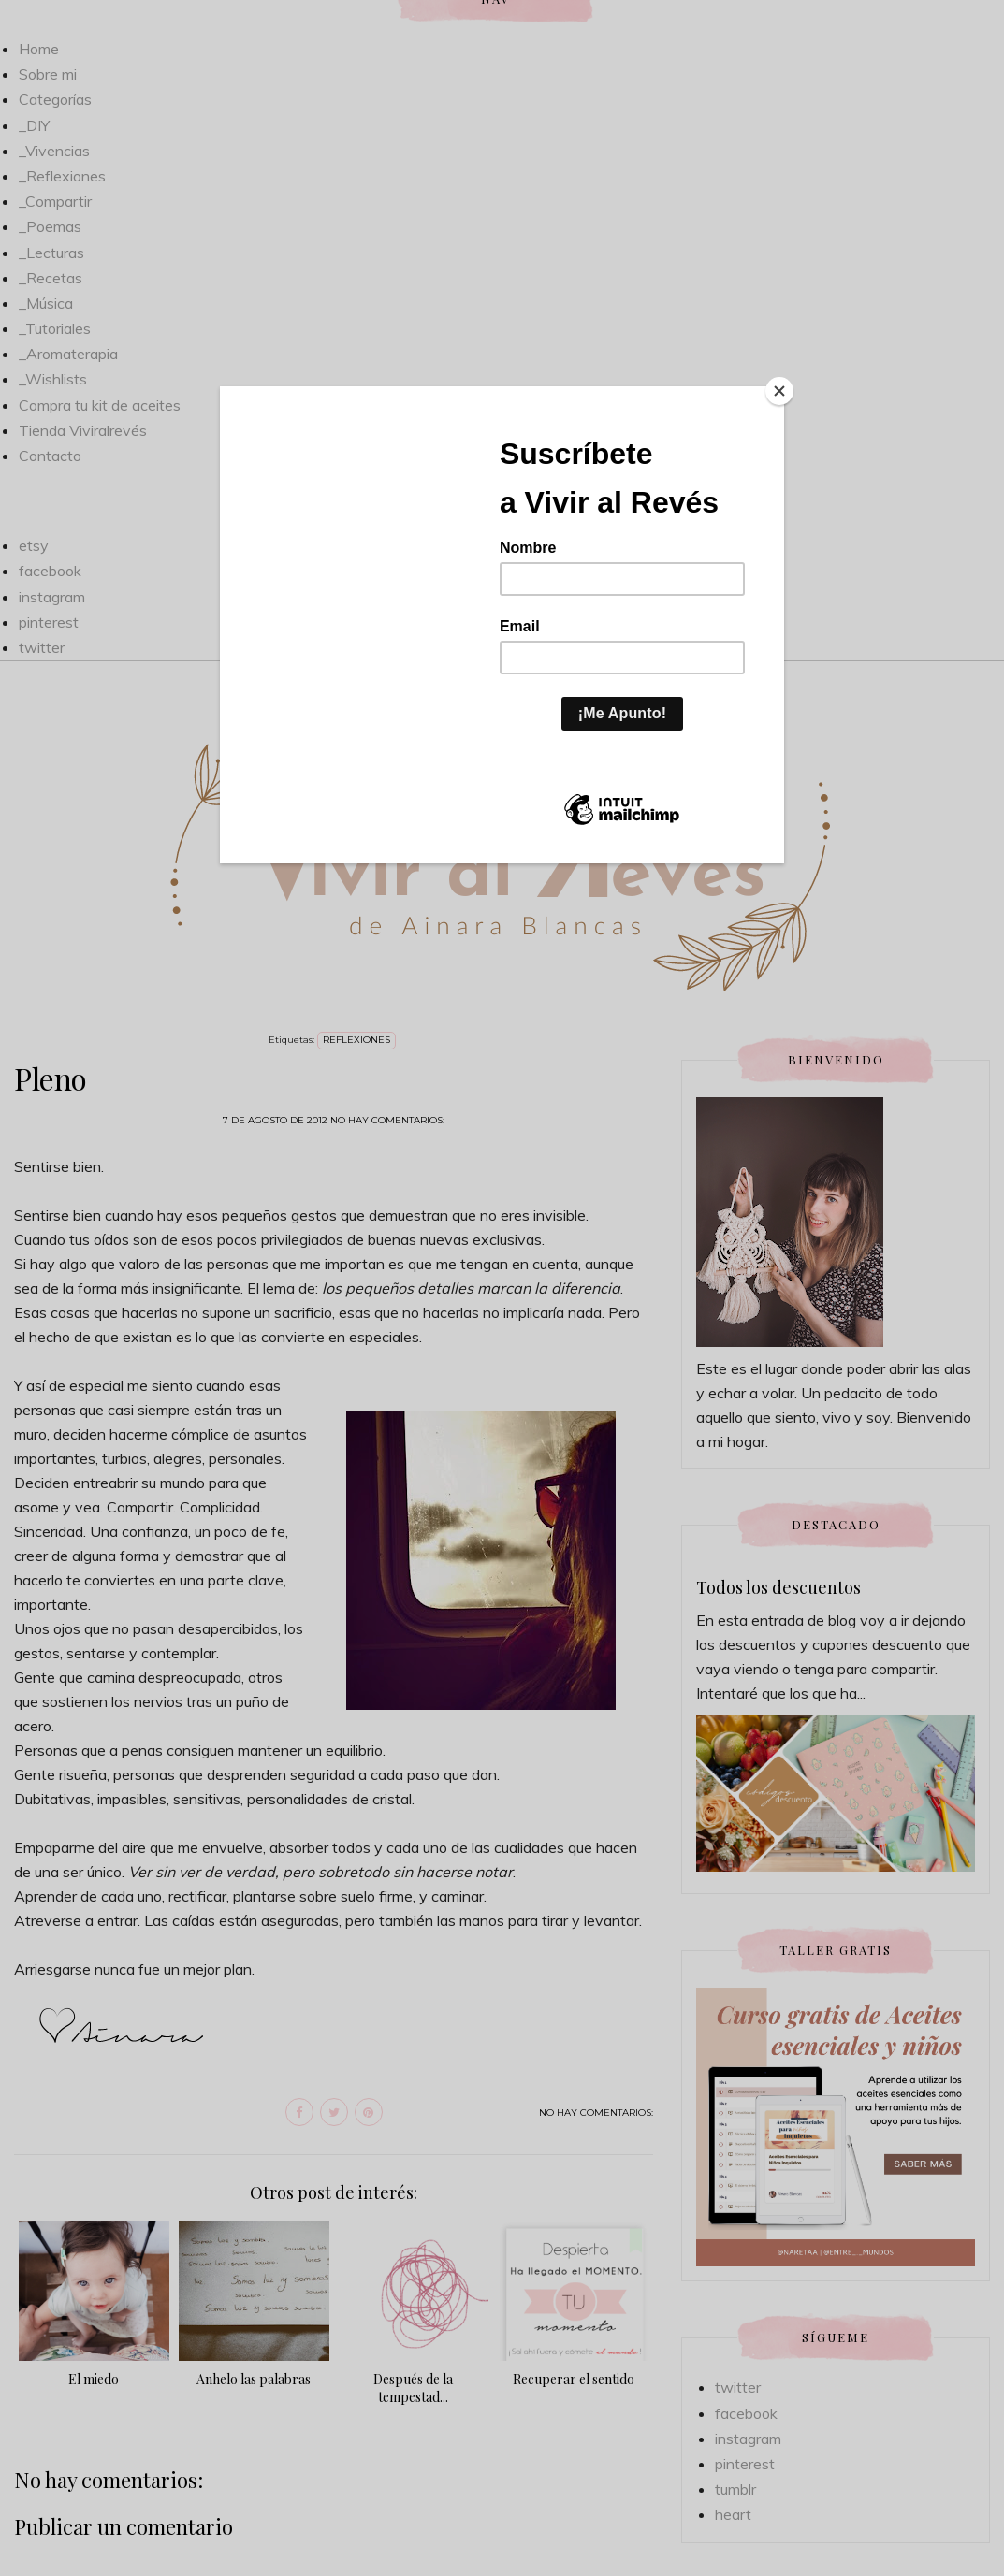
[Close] (779, 391)
